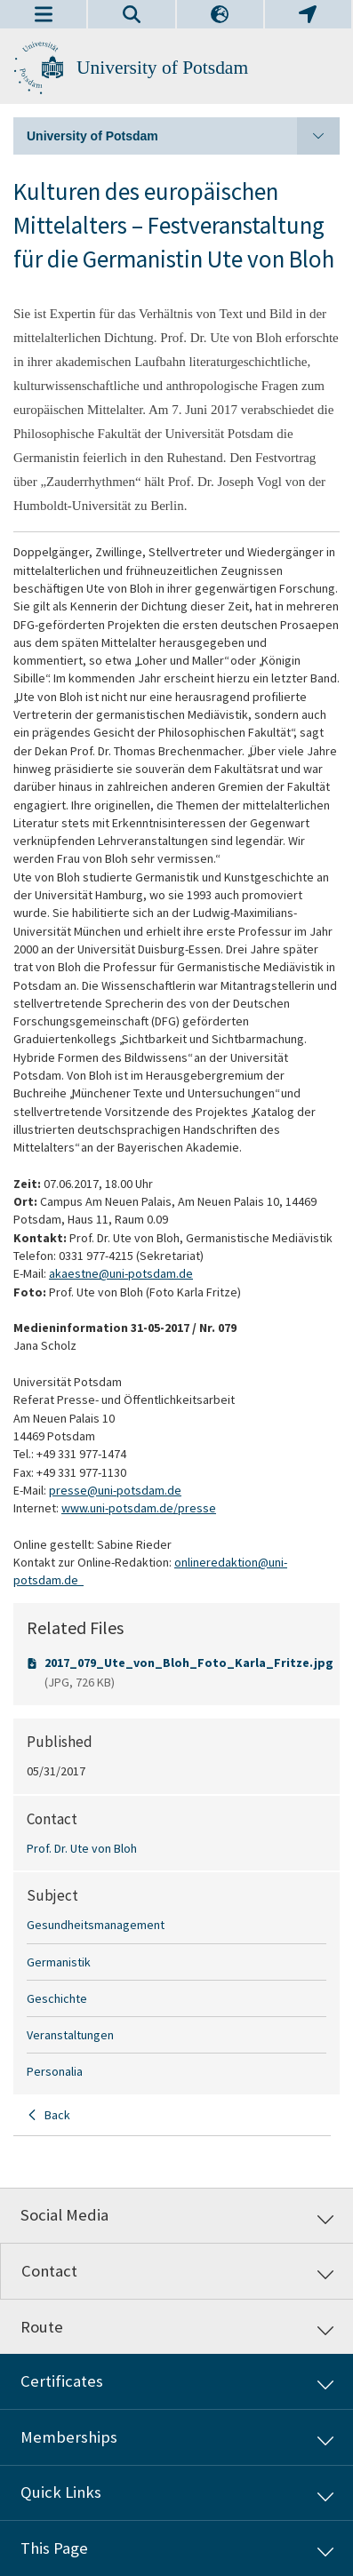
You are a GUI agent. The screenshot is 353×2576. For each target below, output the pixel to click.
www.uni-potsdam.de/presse (138, 1508)
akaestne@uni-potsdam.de (121, 1273)
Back (57, 2115)
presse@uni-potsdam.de (115, 1490)
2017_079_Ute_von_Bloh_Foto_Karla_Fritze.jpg (188, 1663)
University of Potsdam (162, 67)
